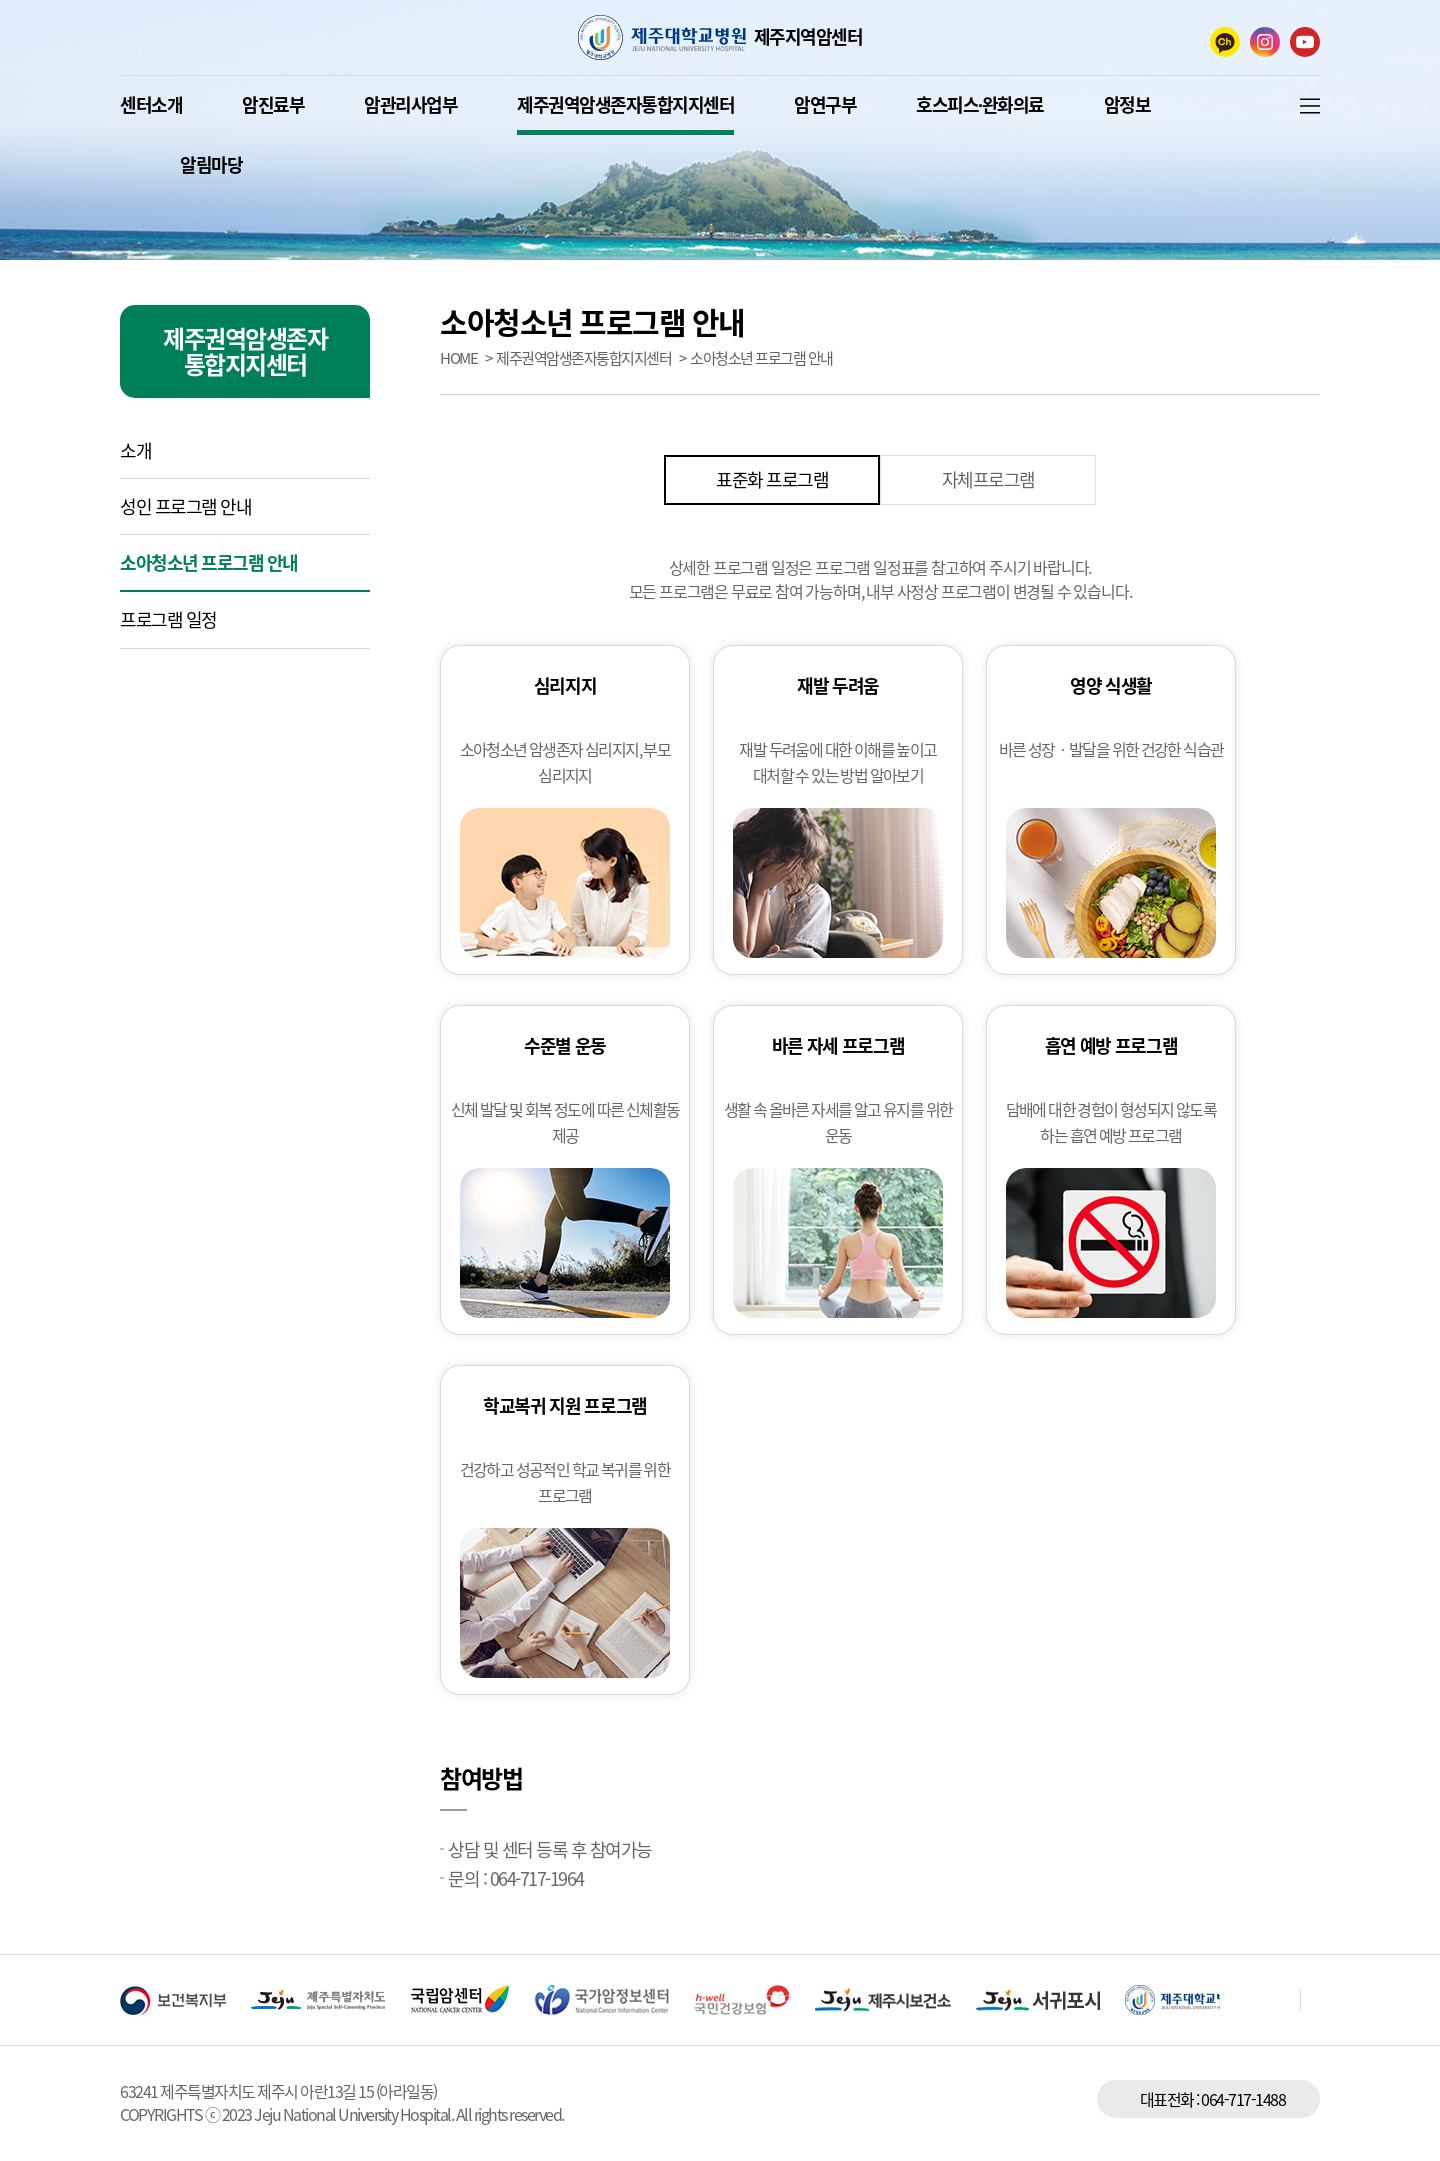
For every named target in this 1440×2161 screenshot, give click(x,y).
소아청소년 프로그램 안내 (209, 562)
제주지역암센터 (808, 37)
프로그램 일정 (168, 619)
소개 (135, 450)
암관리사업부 (410, 104)
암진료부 (273, 104)
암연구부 (825, 104)
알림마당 (211, 164)
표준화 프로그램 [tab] (772, 479)
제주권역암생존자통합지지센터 (625, 104)
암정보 (1127, 104)
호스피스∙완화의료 (980, 104)
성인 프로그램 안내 (185, 506)
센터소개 (151, 104)
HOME (458, 358)
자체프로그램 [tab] (988, 479)
